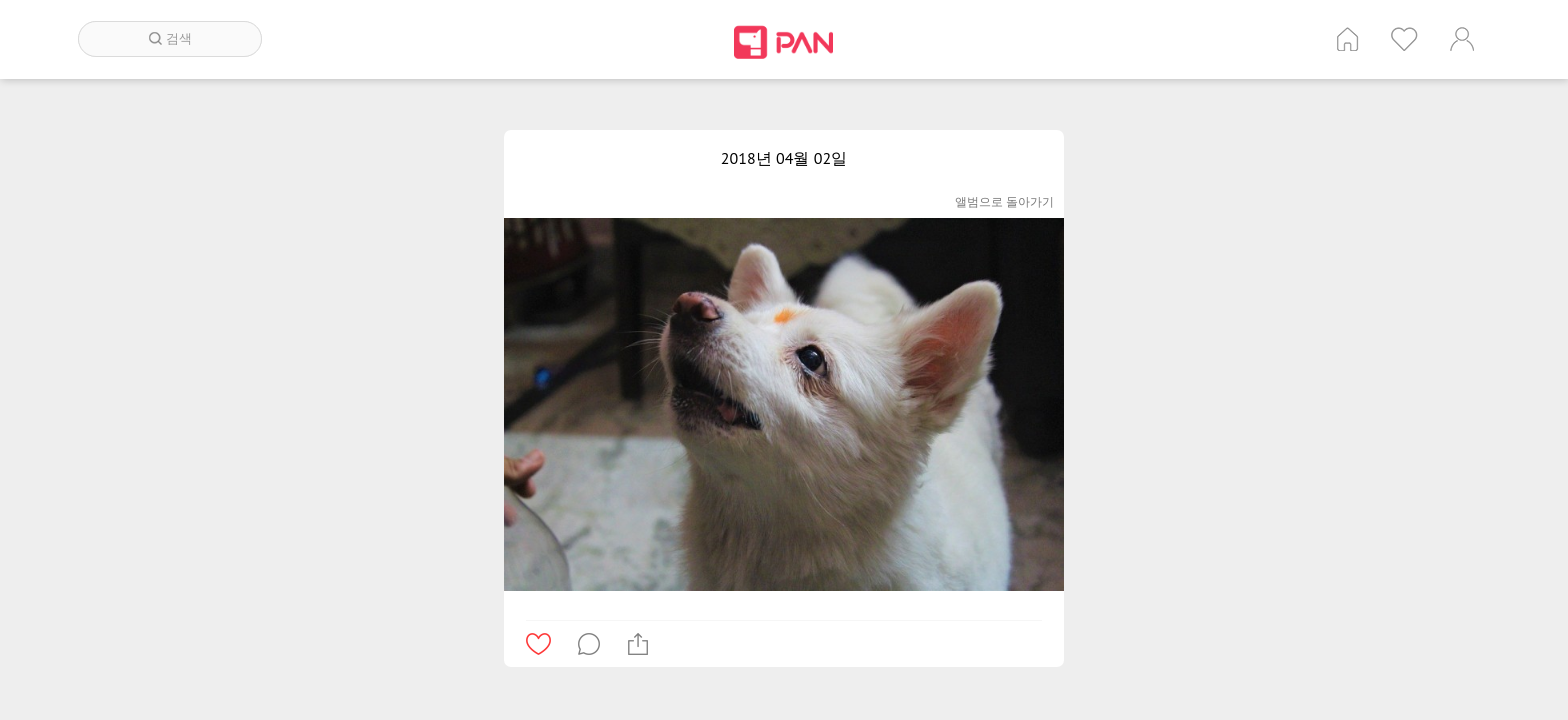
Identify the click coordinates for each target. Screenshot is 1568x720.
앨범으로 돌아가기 (1004, 201)
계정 (1462, 39)
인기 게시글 (1404, 39)
